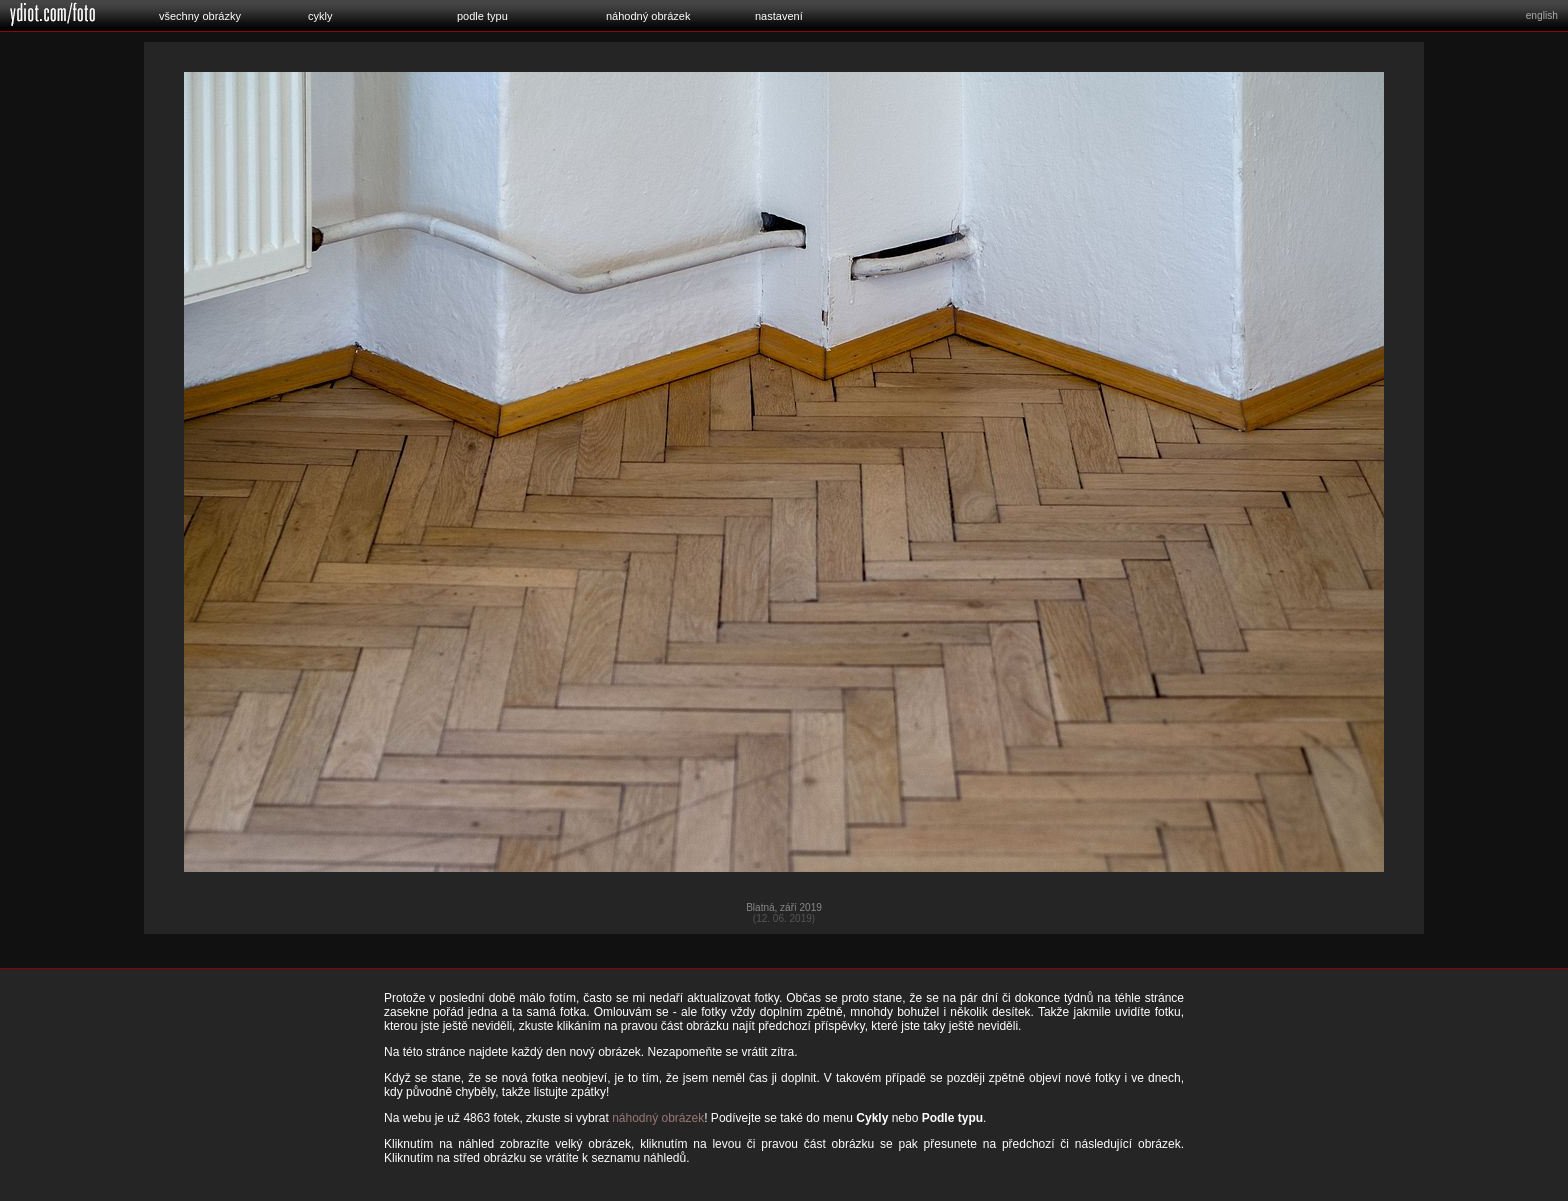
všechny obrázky (200, 16)
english (1542, 15)
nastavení (779, 16)
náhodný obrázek (648, 16)
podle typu (482, 16)
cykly (320, 16)
